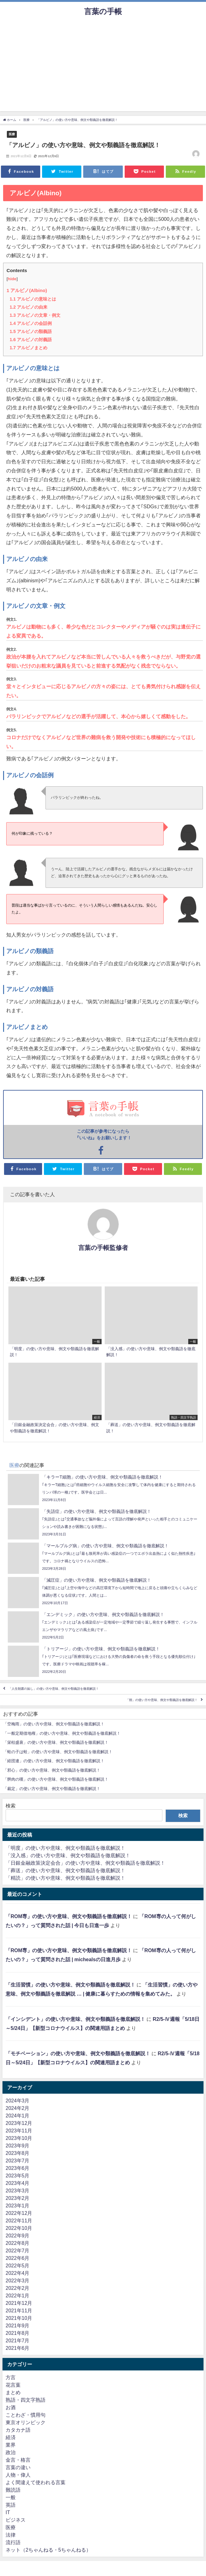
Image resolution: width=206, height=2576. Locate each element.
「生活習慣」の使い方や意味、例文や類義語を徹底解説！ (70, 1984)
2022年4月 (18, 2272)
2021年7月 (18, 2340)
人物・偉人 (18, 2474)
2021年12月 (19, 2302)
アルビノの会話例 (31, 323)
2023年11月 (19, 2130)
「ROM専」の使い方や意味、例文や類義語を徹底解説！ (69, 1916)
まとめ (13, 2392)
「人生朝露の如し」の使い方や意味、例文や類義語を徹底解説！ (53, 1688)
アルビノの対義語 (31, 339)
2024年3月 (18, 2100)
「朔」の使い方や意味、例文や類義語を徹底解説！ (162, 1699)
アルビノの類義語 (31, 331)
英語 (11, 2504)
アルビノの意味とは (33, 299)
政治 (11, 2452)
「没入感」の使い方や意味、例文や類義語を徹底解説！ (68, 1855)
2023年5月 (18, 2175)
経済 (11, 2437)
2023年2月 (18, 2198)
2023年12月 (19, 2123)
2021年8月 (18, 2332)
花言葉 (13, 2384)
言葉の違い (18, 2467)
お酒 (11, 2407)
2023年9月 (18, 2145)
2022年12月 (19, 2212)
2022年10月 (19, 2227)
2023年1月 (18, 2205)
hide (12, 278)
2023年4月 (18, 2183)
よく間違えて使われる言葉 (35, 2482)
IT (8, 2512)
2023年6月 (18, 2168)
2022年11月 (19, 2220)
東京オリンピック (26, 2422)
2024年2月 (18, 2108)
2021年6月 (18, 2347)
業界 (11, 2444)
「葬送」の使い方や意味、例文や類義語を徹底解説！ (65, 1870)
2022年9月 (18, 2235)
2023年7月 (18, 2160)
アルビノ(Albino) (27, 290)
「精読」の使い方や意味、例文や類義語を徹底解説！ (65, 1877)
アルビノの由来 (28, 307)
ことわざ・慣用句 (26, 2414)
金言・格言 (18, 2459)
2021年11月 (19, 2310)
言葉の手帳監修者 (103, 1248)
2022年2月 (18, 2287)
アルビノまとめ (28, 348)
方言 (11, 2377)
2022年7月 (18, 2250)
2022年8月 (18, 2242)
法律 (11, 2534)
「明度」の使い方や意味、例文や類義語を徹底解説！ (65, 1847)
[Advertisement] (103, 67)
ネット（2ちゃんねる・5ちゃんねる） (48, 2549)
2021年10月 (19, 2317)
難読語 (13, 2489)
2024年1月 (18, 2115)
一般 (11, 2497)
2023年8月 (18, 2153)
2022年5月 (18, 2265)
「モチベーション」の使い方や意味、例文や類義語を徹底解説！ (78, 2053)
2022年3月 (18, 2280)
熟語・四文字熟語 (26, 2399)
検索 (11, 1805)
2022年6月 (18, 2257)
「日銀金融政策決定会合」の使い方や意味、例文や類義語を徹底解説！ (85, 1862)
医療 (12, 134)
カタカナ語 (18, 2429)
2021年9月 (18, 2325)
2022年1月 (18, 2295)
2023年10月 (19, 2138)
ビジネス (16, 2519)
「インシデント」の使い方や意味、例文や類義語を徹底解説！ (75, 2019)
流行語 (13, 2542)
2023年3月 (18, 2190)
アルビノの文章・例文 (35, 315)
